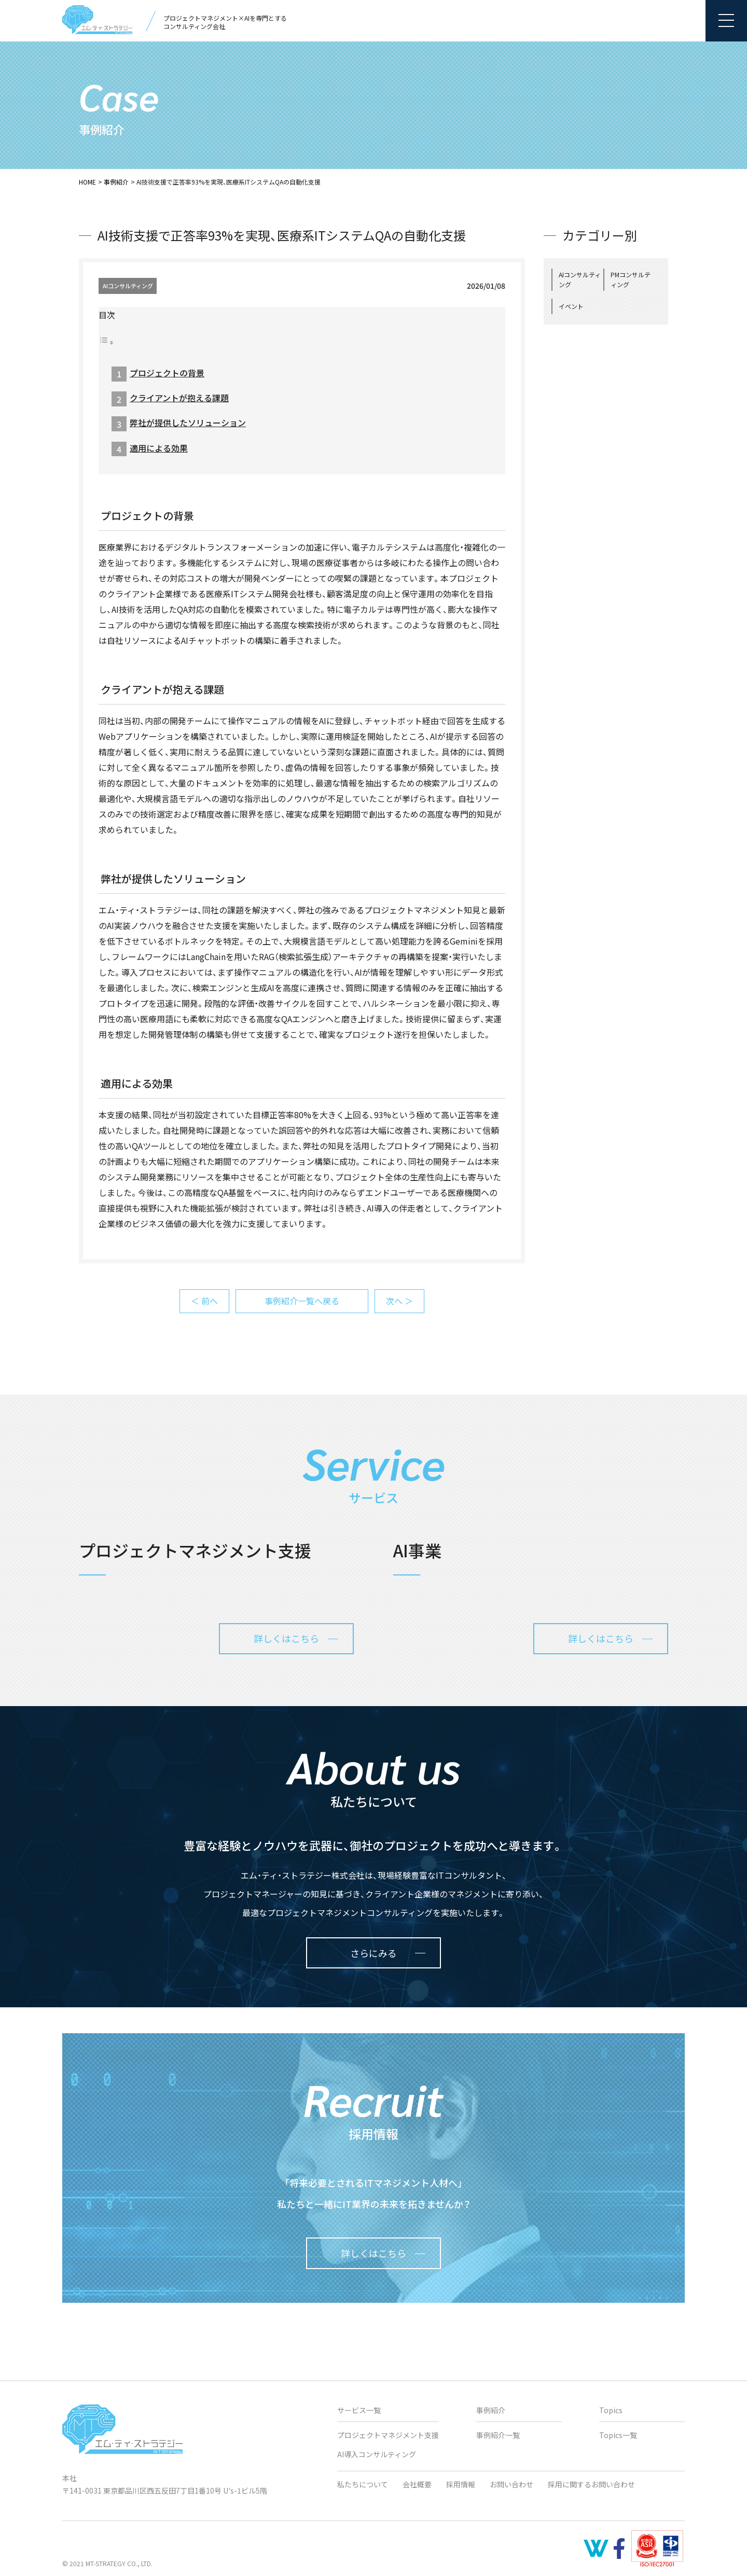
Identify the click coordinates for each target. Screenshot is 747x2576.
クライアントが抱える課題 (179, 397)
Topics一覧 (618, 2435)
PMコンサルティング (631, 279)
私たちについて (362, 2484)
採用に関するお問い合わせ (591, 2484)
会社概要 (417, 2484)
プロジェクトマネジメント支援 (388, 2435)
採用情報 (460, 2484)
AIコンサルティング (128, 285)
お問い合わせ (511, 2484)
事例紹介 (116, 181)
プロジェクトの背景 (167, 373)
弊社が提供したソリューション (188, 422)
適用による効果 (159, 448)
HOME (87, 181)
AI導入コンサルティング (376, 2454)
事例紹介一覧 (498, 2435)
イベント (571, 306)
